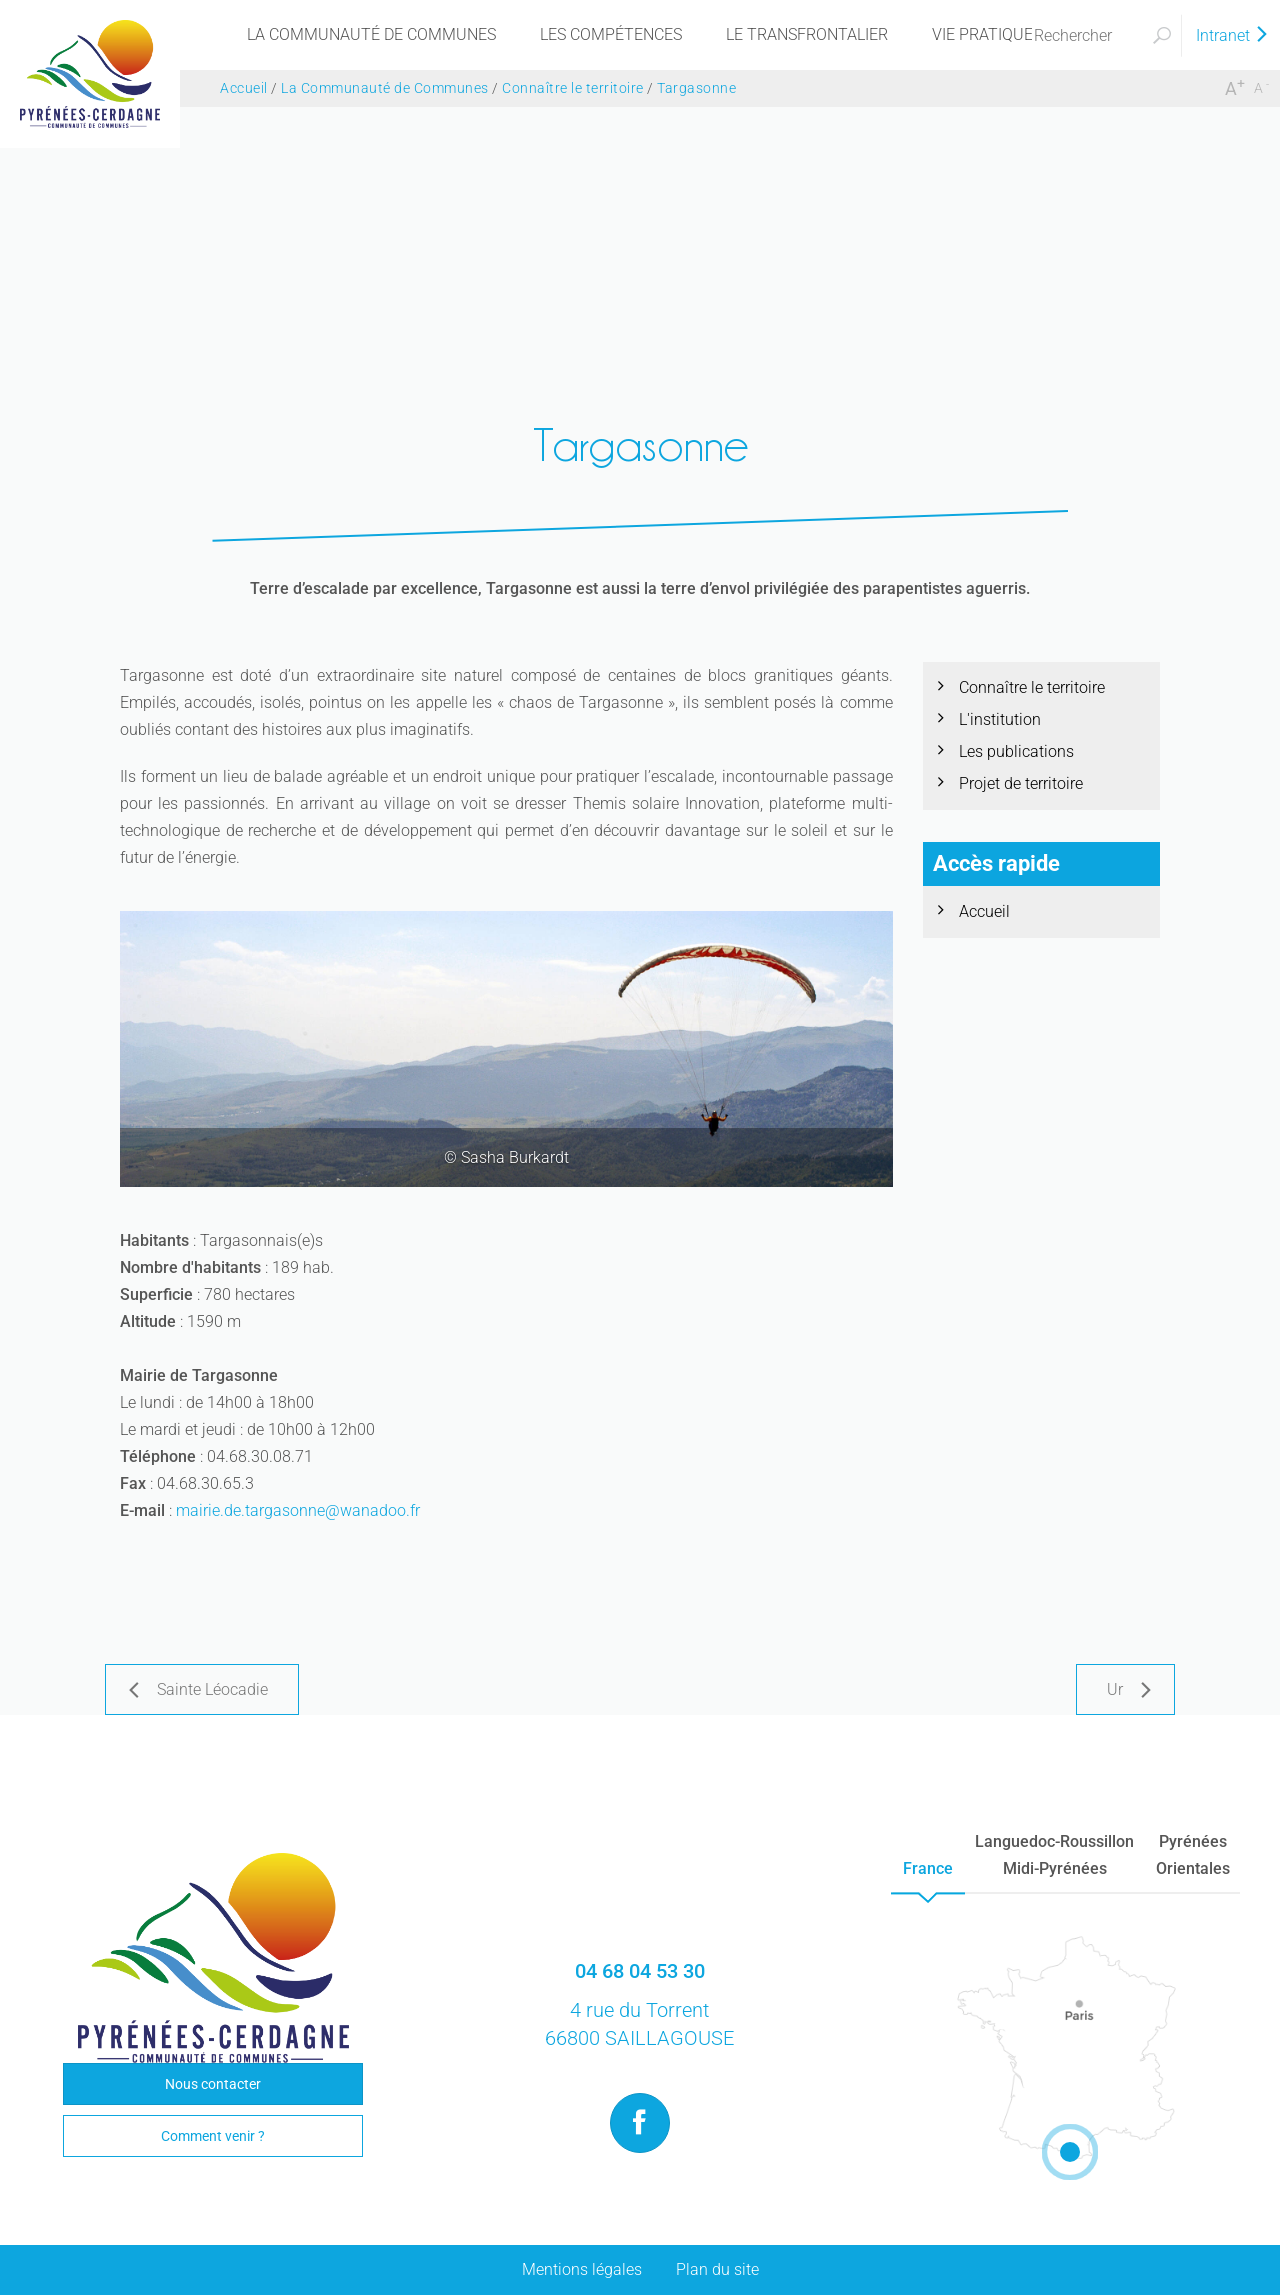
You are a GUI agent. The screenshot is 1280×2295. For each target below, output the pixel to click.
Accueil (984, 911)
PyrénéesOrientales (1193, 1855)
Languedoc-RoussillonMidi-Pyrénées (1054, 1855)
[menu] (371, 35)
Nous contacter (213, 2084)
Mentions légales (582, 2269)
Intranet (1233, 35)
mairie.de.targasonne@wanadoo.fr (298, 1510)
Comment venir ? (213, 2136)
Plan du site (717, 2269)
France (928, 1868)
